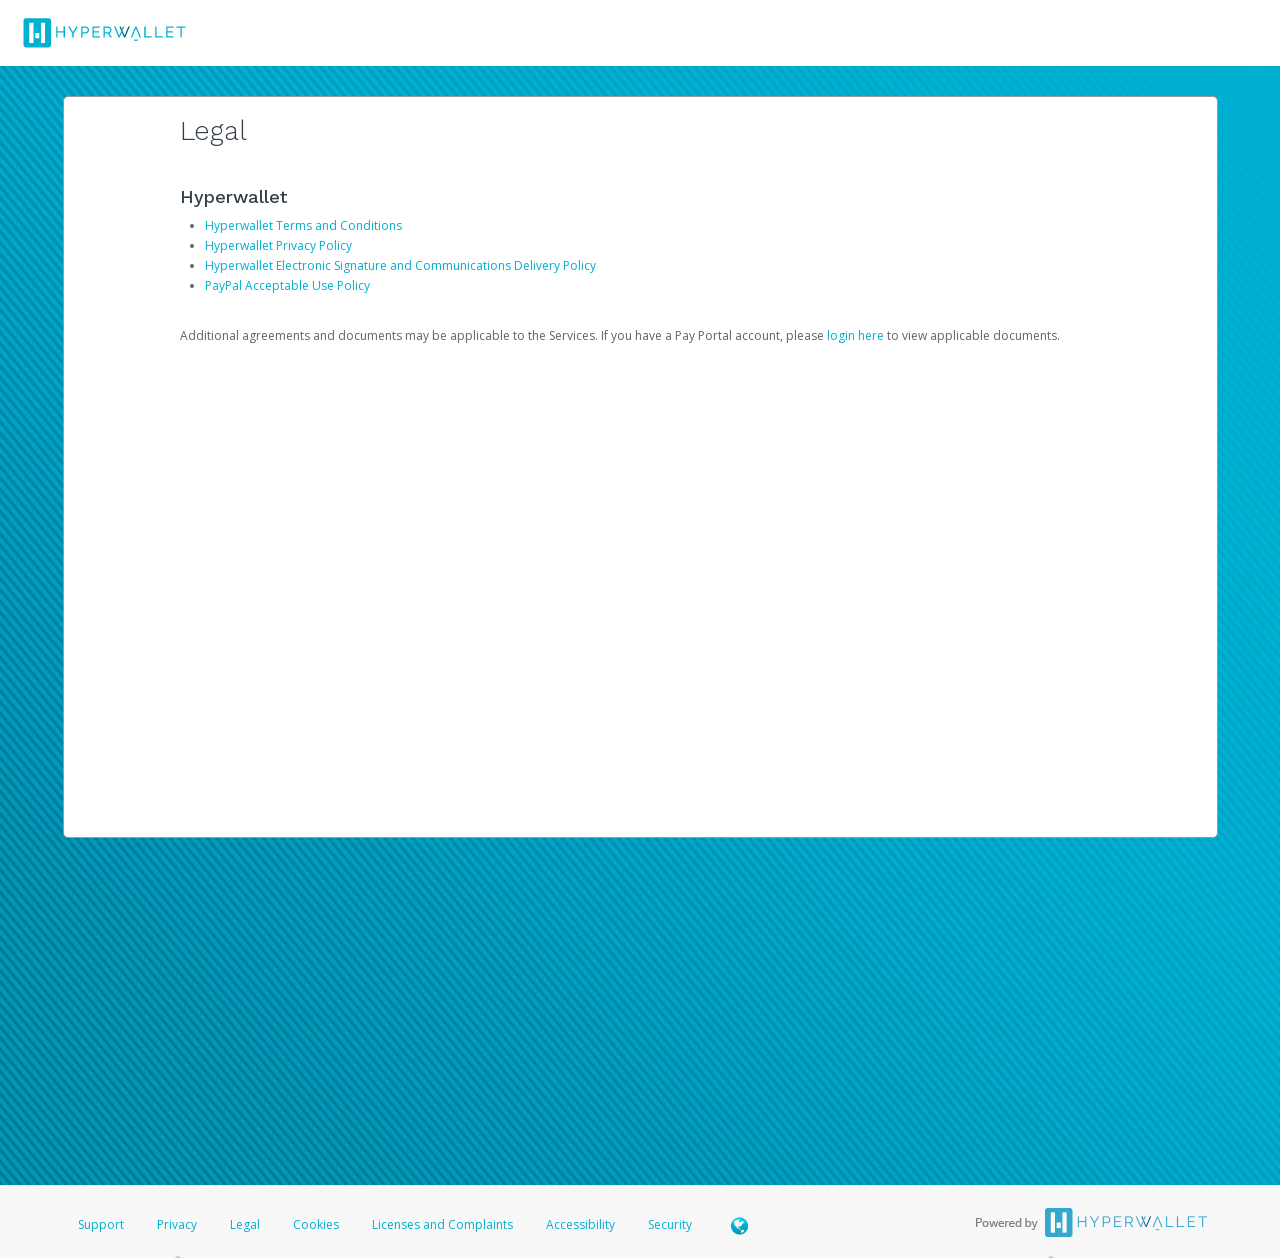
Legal (245, 1224)
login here (855, 335)
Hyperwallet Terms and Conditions (303, 225)
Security (670, 1224)
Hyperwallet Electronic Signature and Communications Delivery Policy (400, 265)
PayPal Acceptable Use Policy (287, 285)
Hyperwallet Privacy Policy (278, 245)
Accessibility (580, 1224)
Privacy (177, 1224)
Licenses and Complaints (444, 1224)
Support (101, 1224)
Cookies (316, 1224)
